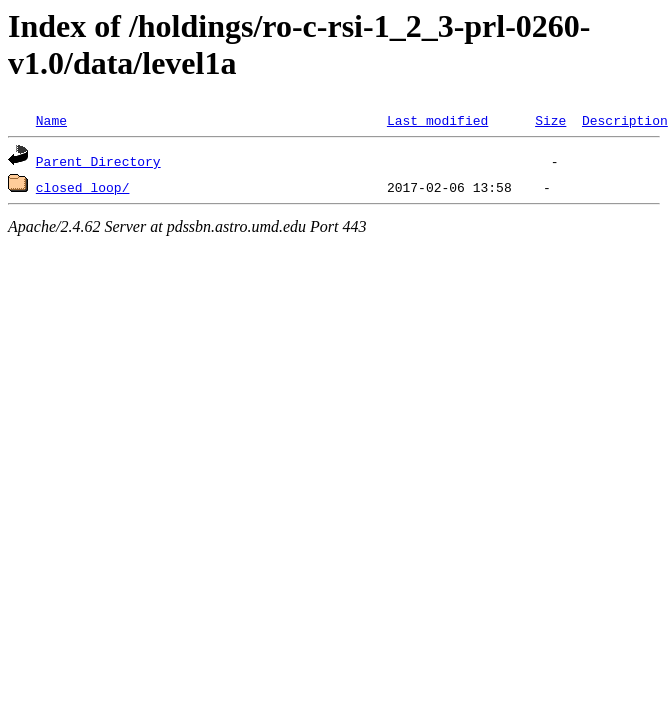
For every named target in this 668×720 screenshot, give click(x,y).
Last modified (437, 120)
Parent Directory (98, 161)
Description (625, 120)
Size (550, 120)
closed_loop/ (83, 187)
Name (51, 120)
